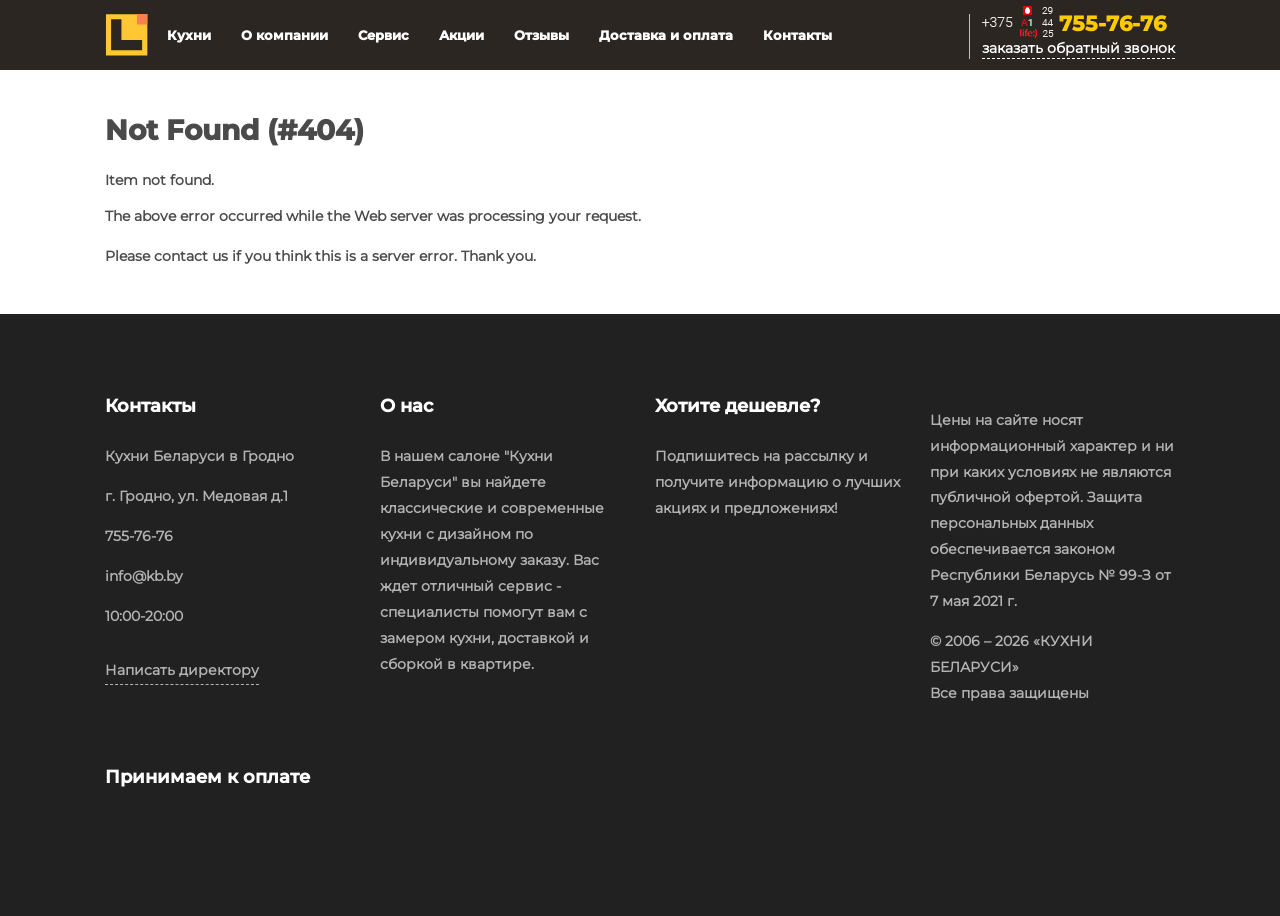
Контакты (797, 35)
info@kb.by (144, 576)
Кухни (189, 35)
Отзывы (541, 35)
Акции (461, 35)
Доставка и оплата (666, 35)
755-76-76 (1112, 25)
